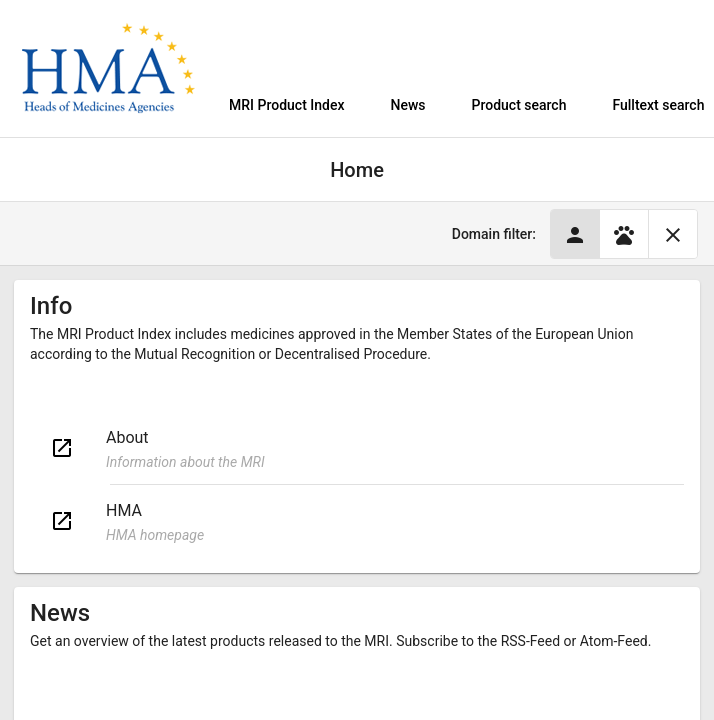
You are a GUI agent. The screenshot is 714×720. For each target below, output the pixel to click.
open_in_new (62, 448)
